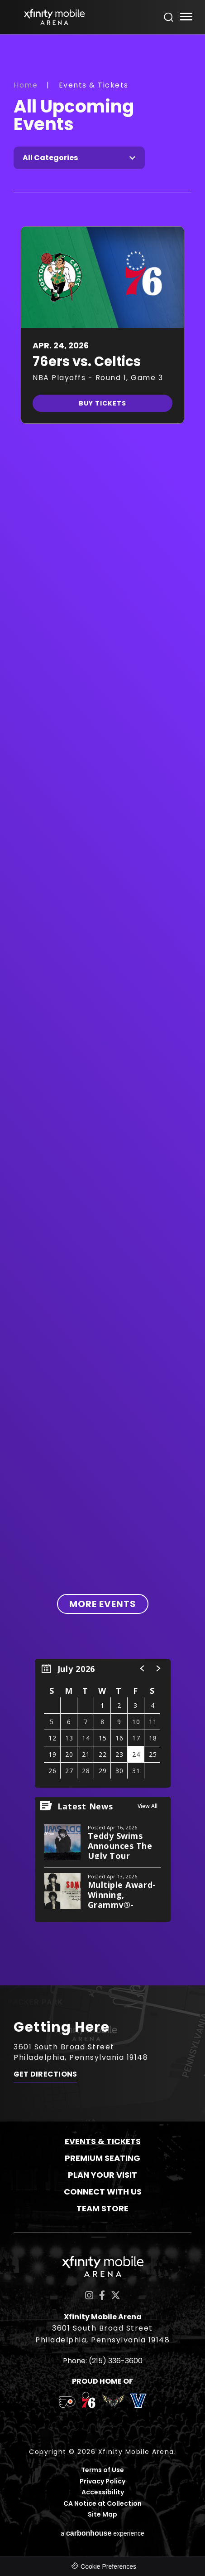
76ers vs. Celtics (87, 361)
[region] (103, 1723)
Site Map (102, 2514)
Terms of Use (102, 2470)
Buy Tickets (102, 403)
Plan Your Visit (102, 2174)
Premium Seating (102, 2158)
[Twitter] (115, 2295)
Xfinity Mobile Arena (54, 17)
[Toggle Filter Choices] (79, 158)
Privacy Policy (102, 2481)
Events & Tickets (103, 2141)
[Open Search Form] (169, 17)
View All (147, 1806)
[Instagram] (89, 2295)
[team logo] (67, 2403)
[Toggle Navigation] (185, 18)
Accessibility (102, 2492)
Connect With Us (103, 2191)
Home (26, 85)
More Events (102, 1604)
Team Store (102, 2208)
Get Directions (45, 2074)
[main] (102, 1009)
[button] (142, 1668)
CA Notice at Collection (102, 2503)
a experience (102, 2533)
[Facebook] (102, 2295)
